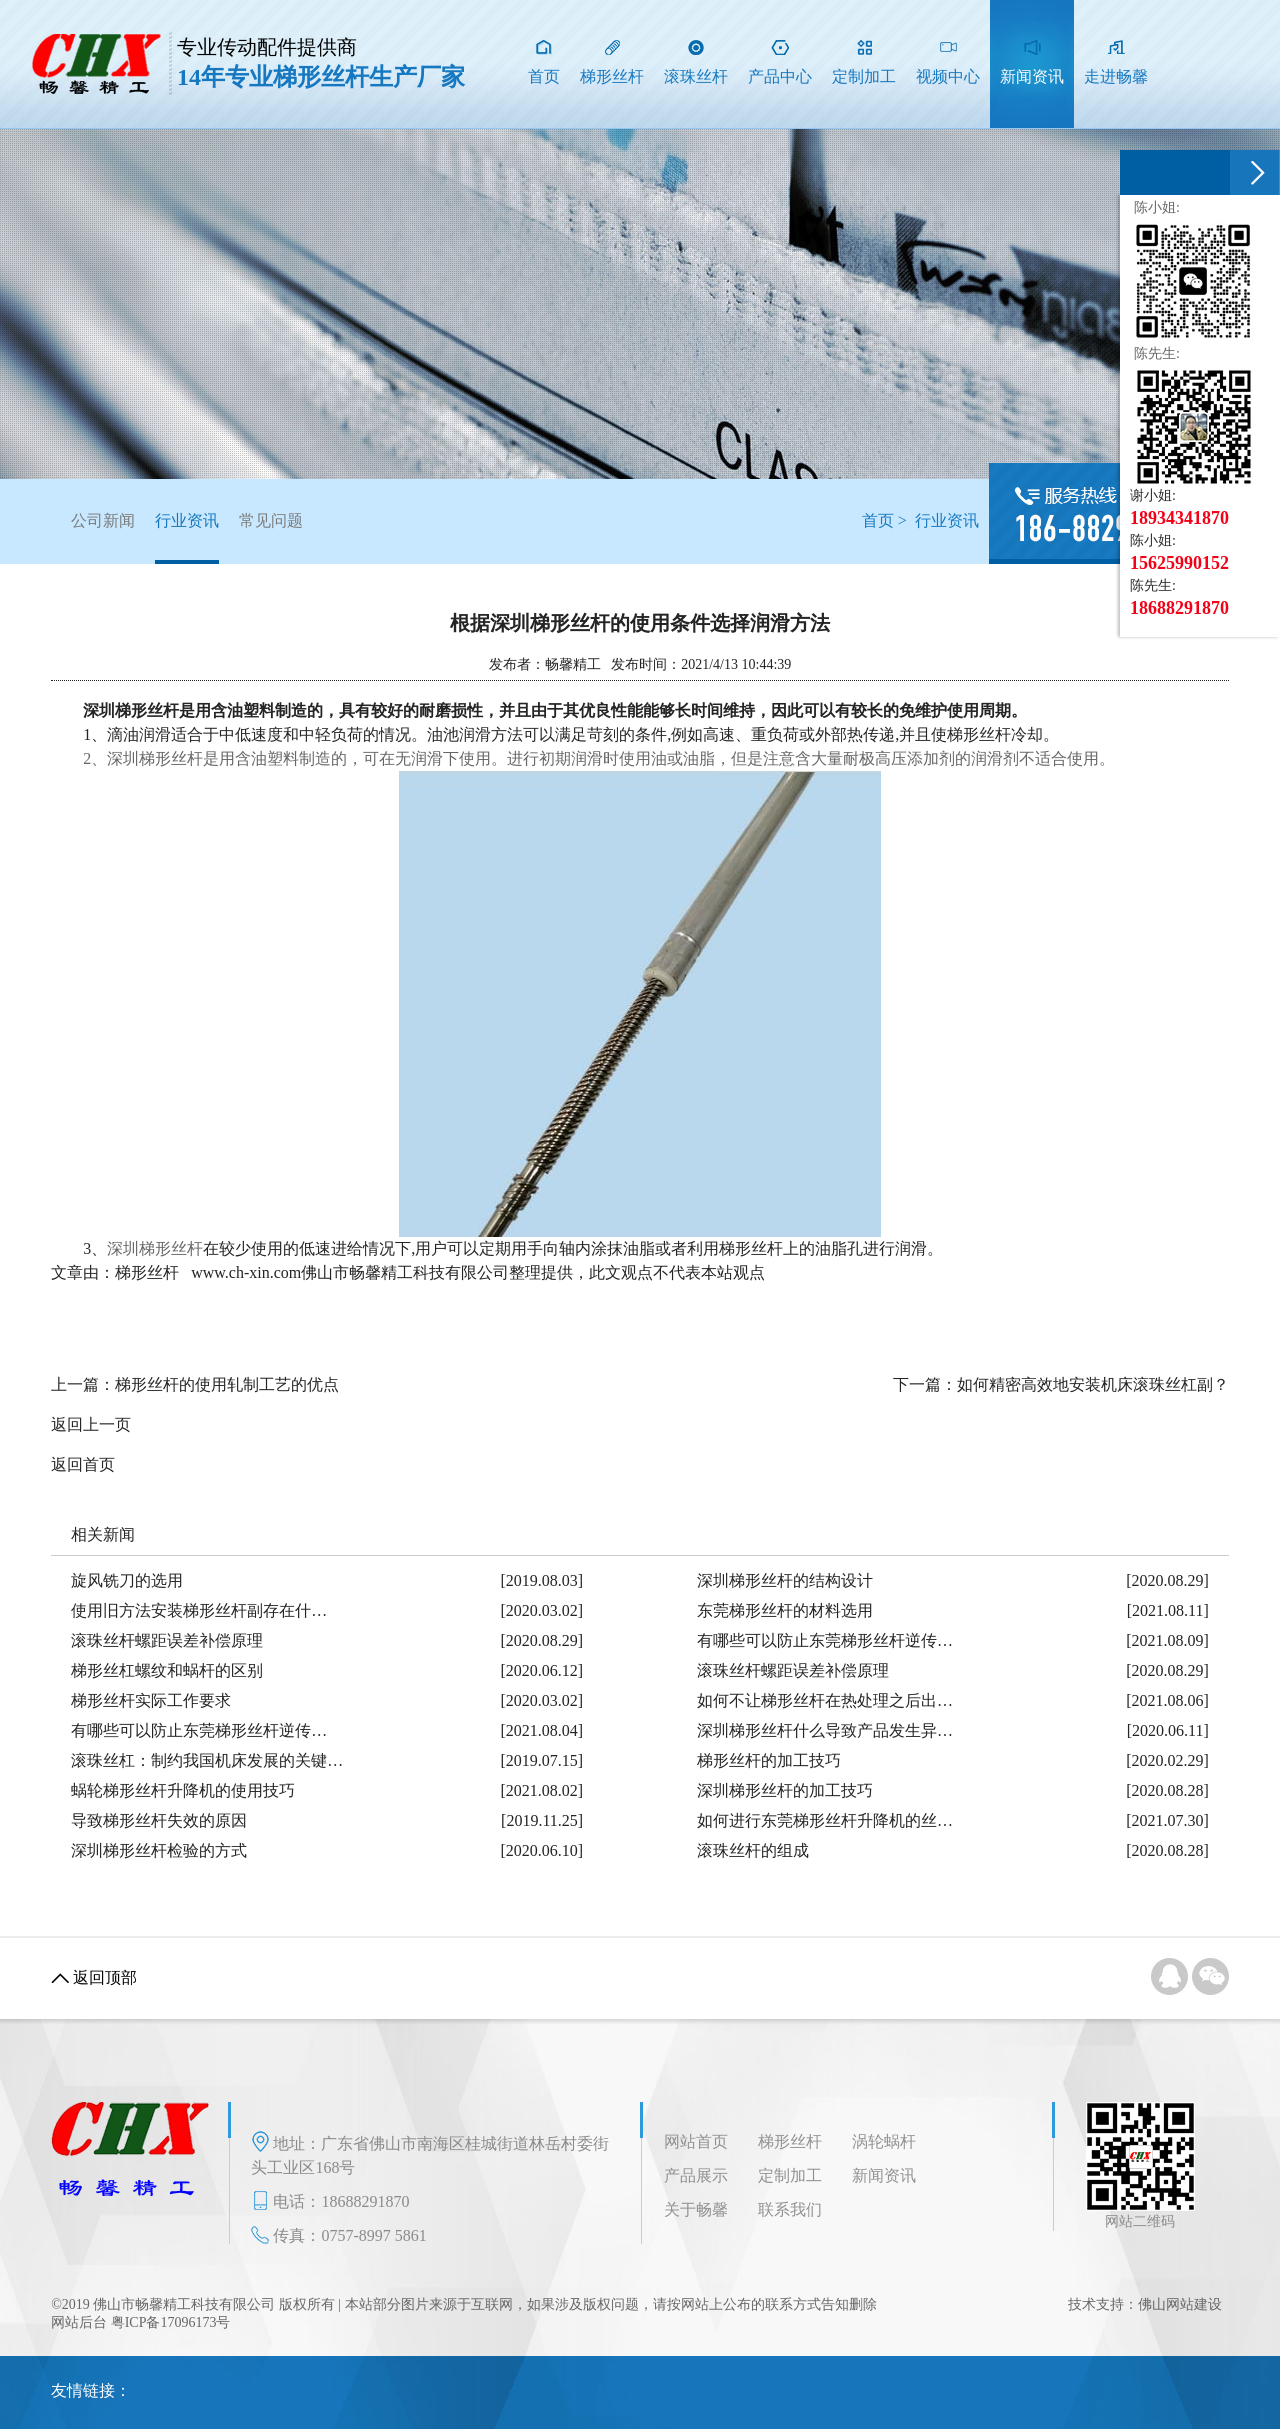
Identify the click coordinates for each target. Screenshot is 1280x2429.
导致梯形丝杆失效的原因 (159, 1820)
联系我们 (790, 2209)
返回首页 (83, 1464)
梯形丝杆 (790, 2141)
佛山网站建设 (1180, 2304)
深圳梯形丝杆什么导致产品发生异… (825, 1730)
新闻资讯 (884, 2175)
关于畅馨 (696, 2209)
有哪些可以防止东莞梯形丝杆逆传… (825, 1640)
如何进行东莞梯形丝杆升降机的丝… (825, 1820)
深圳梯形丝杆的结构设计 (785, 1580)
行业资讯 (187, 538)
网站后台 (79, 2322)
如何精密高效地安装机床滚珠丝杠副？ (1093, 1384)
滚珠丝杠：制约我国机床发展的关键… (207, 1760)
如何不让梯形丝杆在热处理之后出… (825, 1700)
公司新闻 (103, 520)
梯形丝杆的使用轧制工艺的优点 (227, 1384)
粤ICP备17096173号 (171, 2322)
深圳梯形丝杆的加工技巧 (785, 1790)
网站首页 (696, 2141)
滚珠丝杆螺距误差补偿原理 (167, 1640)
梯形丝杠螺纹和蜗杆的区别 (167, 1670)
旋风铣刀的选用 (127, 1580)
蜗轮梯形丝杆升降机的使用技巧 (183, 1790)
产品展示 (696, 2175)
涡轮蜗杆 (884, 2141)
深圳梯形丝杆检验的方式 (159, 1850)
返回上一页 (91, 1424)
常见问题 (271, 520)
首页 (878, 520)
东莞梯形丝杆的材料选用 (785, 1610)
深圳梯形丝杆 (155, 1248)
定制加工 (790, 2175)
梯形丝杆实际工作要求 (151, 1700)
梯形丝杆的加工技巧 (769, 1760)
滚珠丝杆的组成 (753, 1850)
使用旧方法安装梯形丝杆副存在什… (199, 1610)
